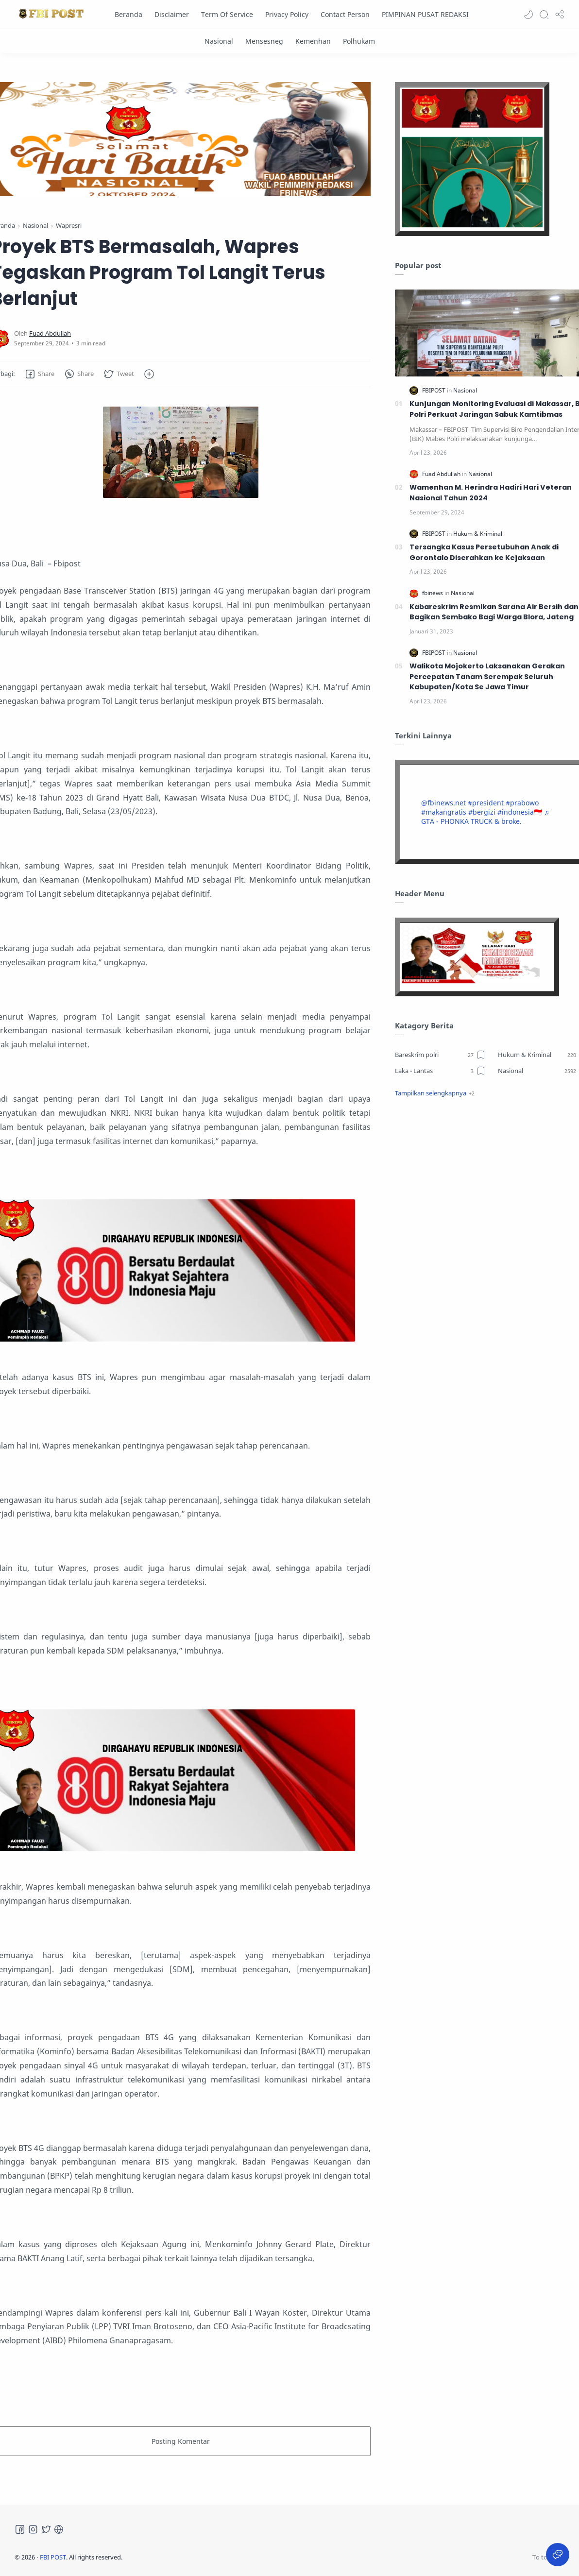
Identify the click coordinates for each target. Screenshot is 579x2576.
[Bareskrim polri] (440, 1054)
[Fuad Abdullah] (50, 333)
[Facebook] (20, 2529)
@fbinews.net (443, 802)
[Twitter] (46, 2529)
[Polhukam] (359, 41)
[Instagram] (33, 2529)
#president (486, 802)
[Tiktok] (59, 2529)
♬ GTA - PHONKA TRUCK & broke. (485, 816)
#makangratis (443, 812)
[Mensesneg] (264, 41)
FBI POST (53, 2557)
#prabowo (522, 802)
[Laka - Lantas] (440, 1070)
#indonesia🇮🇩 (519, 812)
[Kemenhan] (313, 41)
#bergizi (481, 812)
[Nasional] (218, 41)
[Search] (544, 14)
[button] (528, 14)
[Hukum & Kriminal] (477, 533)
